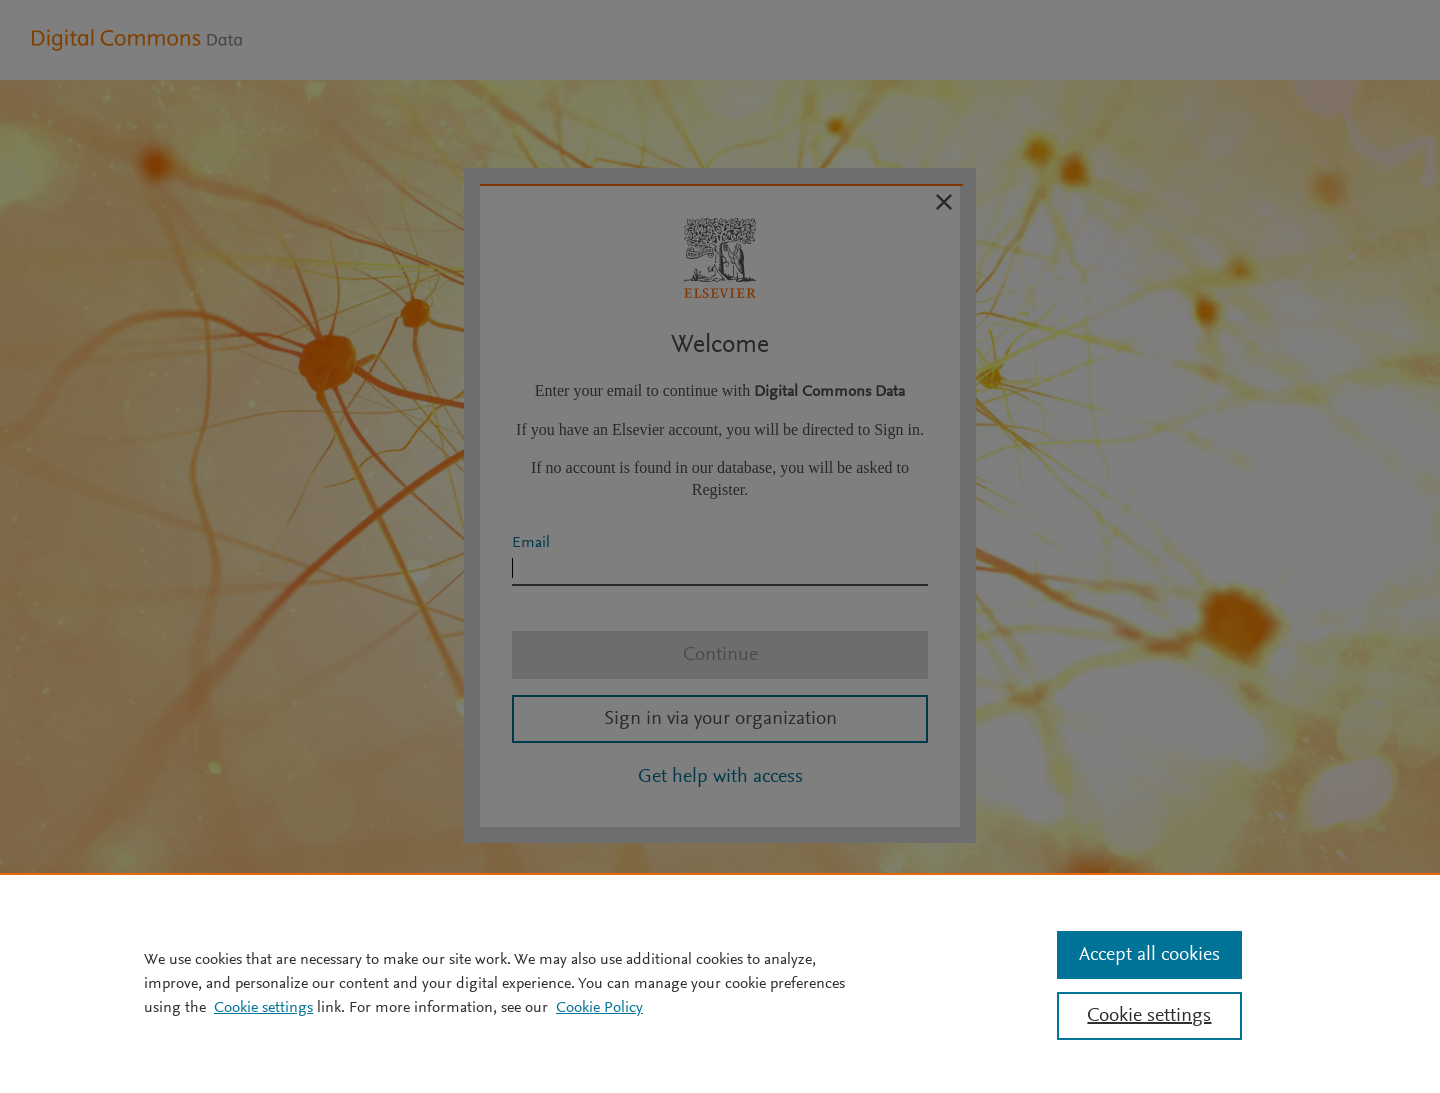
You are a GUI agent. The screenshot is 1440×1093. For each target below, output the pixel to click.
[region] (720, 983)
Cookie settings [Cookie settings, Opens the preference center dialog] (1149, 1016)
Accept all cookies (1149, 955)
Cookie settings (263, 1008)
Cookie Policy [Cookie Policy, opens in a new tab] (599, 1008)
